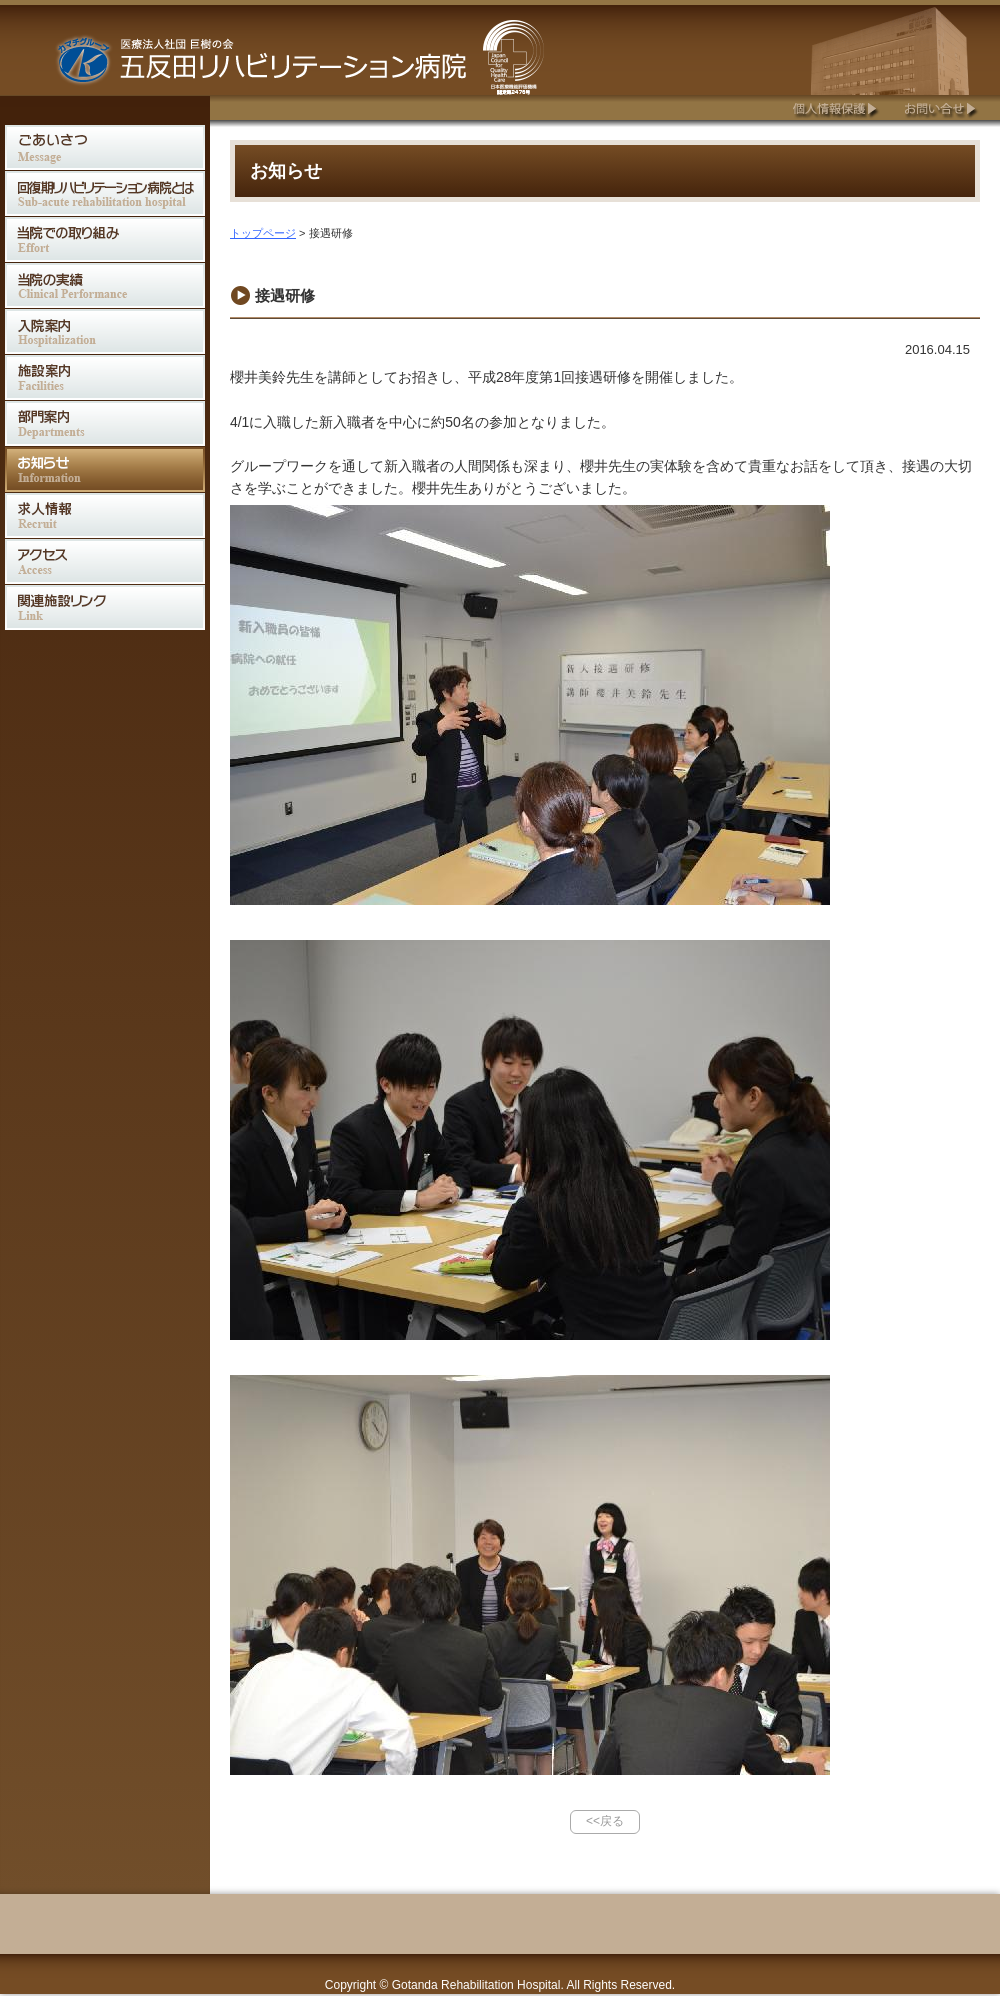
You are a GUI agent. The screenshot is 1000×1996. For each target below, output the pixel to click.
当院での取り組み (105, 239)
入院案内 (105, 331)
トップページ (263, 233)
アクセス (105, 561)
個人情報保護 (834, 107)
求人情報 (105, 515)
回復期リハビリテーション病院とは (105, 193)
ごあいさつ (105, 147)
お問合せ (940, 107)
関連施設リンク (105, 607)
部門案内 (105, 423)
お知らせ (105, 469)
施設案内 (105, 377)
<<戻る (605, 1821)
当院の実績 (105, 285)
